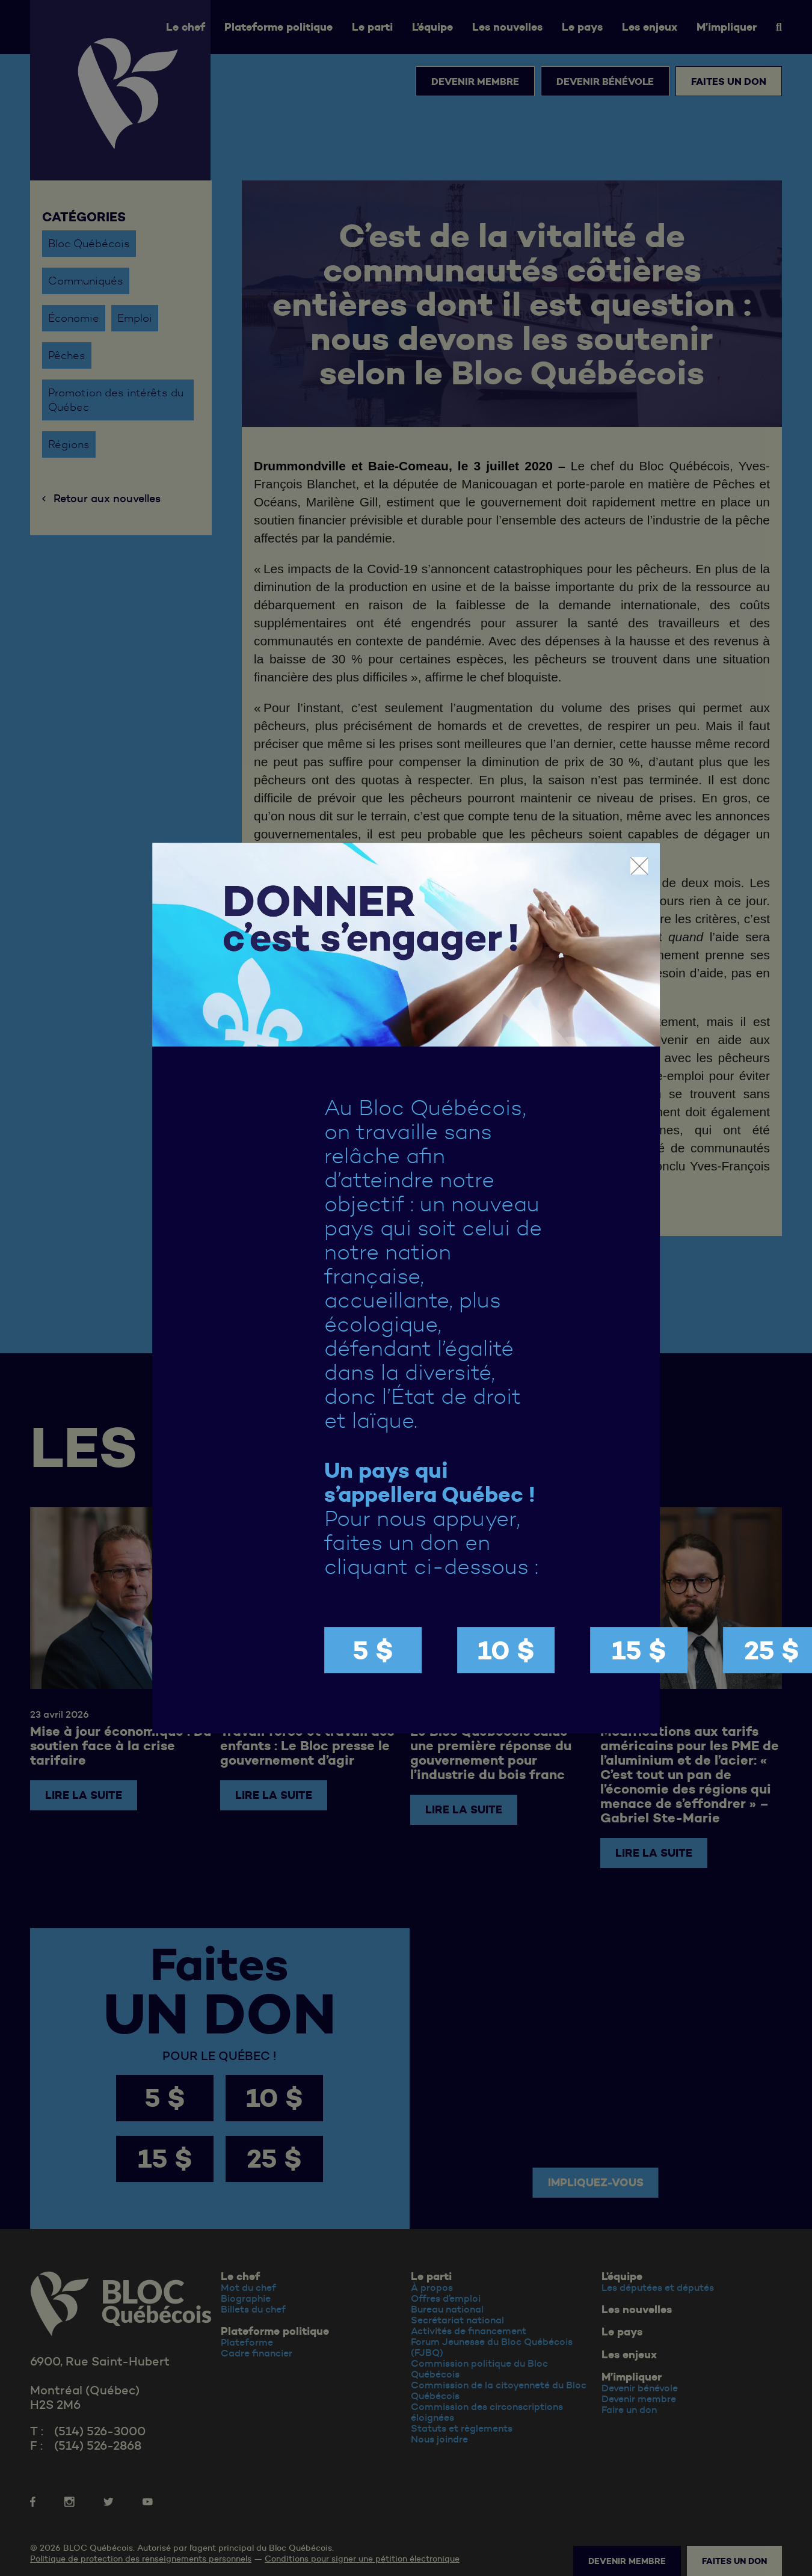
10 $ (506, 1650)
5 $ (372, 1650)
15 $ (639, 1650)
